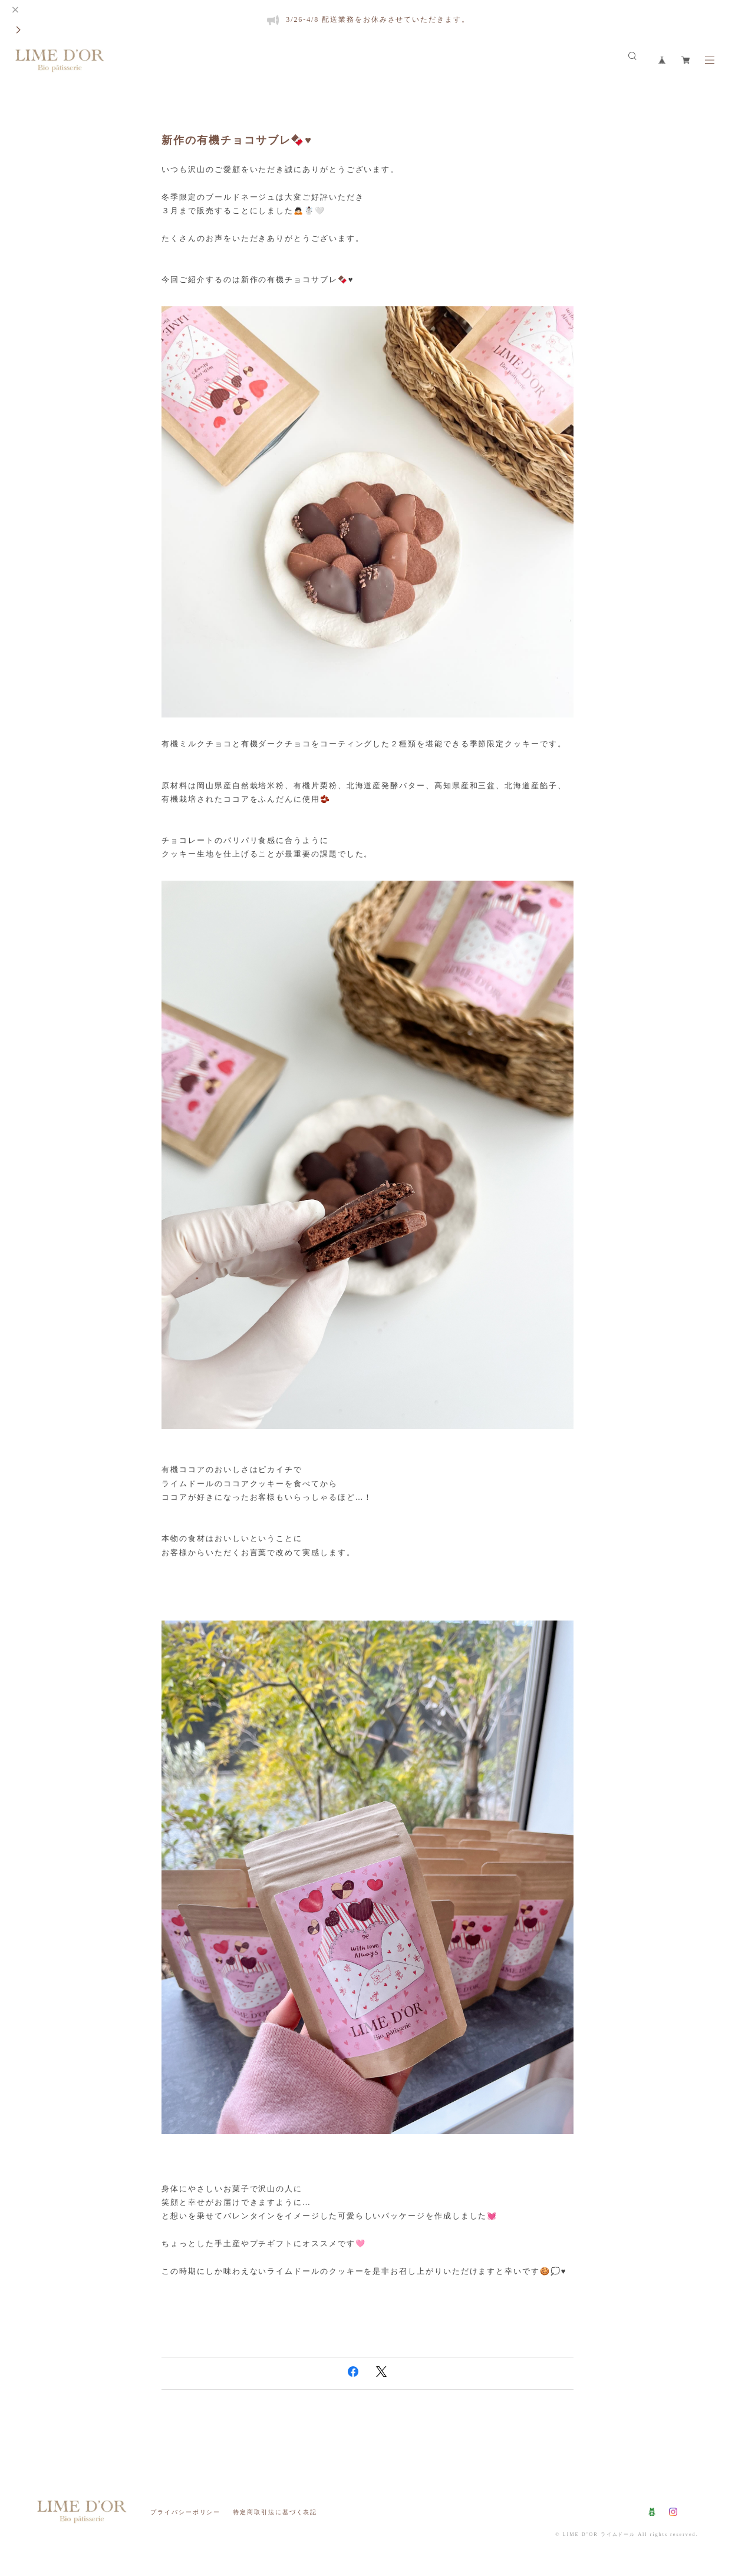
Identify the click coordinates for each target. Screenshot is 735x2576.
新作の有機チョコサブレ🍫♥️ (236, 140)
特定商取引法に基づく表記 (275, 2512)
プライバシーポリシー (185, 2512)
